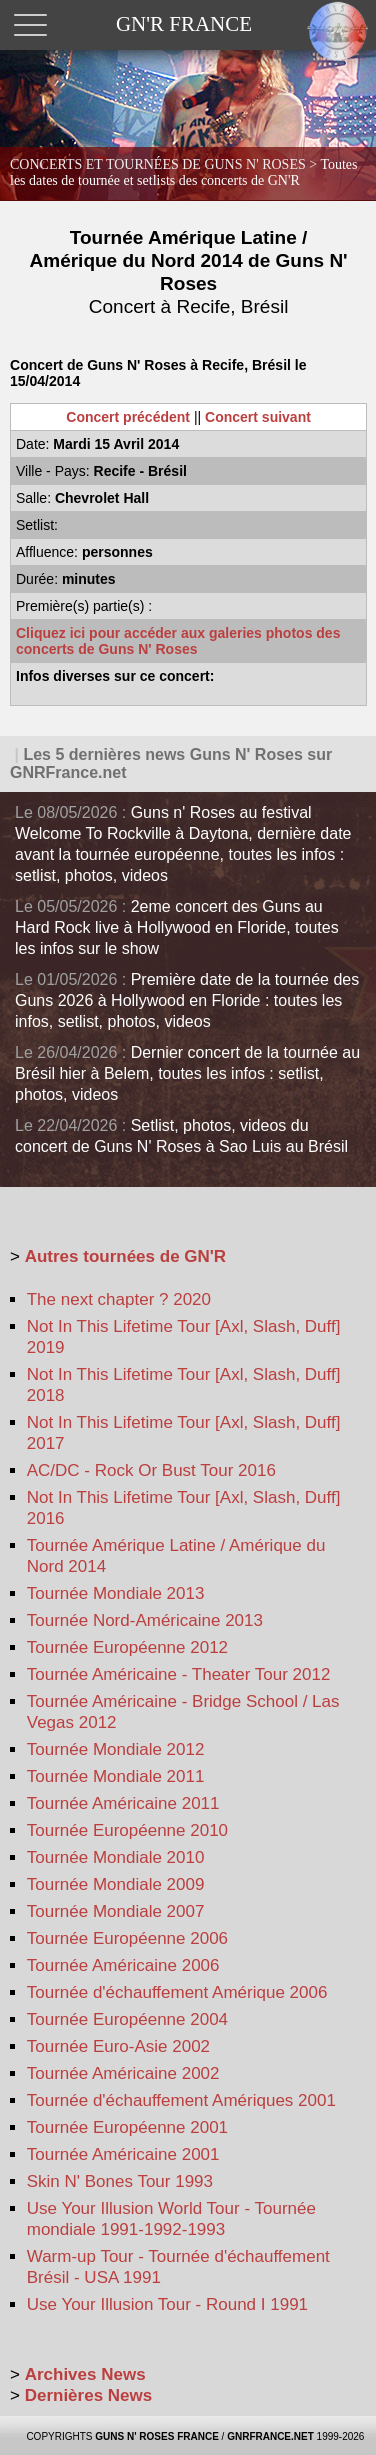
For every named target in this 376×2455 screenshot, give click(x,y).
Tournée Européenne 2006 (127, 1938)
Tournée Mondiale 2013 (116, 1593)
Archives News (85, 2374)
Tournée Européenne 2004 (127, 2019)
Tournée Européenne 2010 (127, 1830)
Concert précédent (128, 417)
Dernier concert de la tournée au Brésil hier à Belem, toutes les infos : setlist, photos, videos (187, 1073)
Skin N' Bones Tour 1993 (120, 2181)
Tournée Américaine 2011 (123, 1803)
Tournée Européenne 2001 (127, 2127)
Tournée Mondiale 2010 (116, 1857)
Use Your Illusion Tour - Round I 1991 (167, 2304)
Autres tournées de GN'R (125, 1256)
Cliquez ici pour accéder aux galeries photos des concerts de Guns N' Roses (178, 641)
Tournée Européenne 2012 (127, 1647)
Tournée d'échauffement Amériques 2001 (181, 2100)
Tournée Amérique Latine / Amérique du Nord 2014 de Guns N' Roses (189, 272)
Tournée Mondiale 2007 (116, 1911)
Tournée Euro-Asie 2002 (118, 2046)
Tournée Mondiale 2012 (116, 1749)
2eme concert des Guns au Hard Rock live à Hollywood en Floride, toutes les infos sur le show (177, 927)
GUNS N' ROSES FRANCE (157, 2436)
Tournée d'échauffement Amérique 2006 (177, 1992)
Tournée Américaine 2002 (123, 2073)
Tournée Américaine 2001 (123, 2154)
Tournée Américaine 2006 (123, 1965)
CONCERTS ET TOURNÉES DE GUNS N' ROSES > (184, 172)
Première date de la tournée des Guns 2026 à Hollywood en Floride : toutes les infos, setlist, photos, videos (187, 1000)
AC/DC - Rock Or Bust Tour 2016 (151, 1470)
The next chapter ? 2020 (119, 1299)
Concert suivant (258, 417)
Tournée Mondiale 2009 (116, 1884)
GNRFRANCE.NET (270, 2436)
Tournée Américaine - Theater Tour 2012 (179, 1674)
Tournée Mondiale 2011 (116, 1776)
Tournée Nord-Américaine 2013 (145, 1620)
